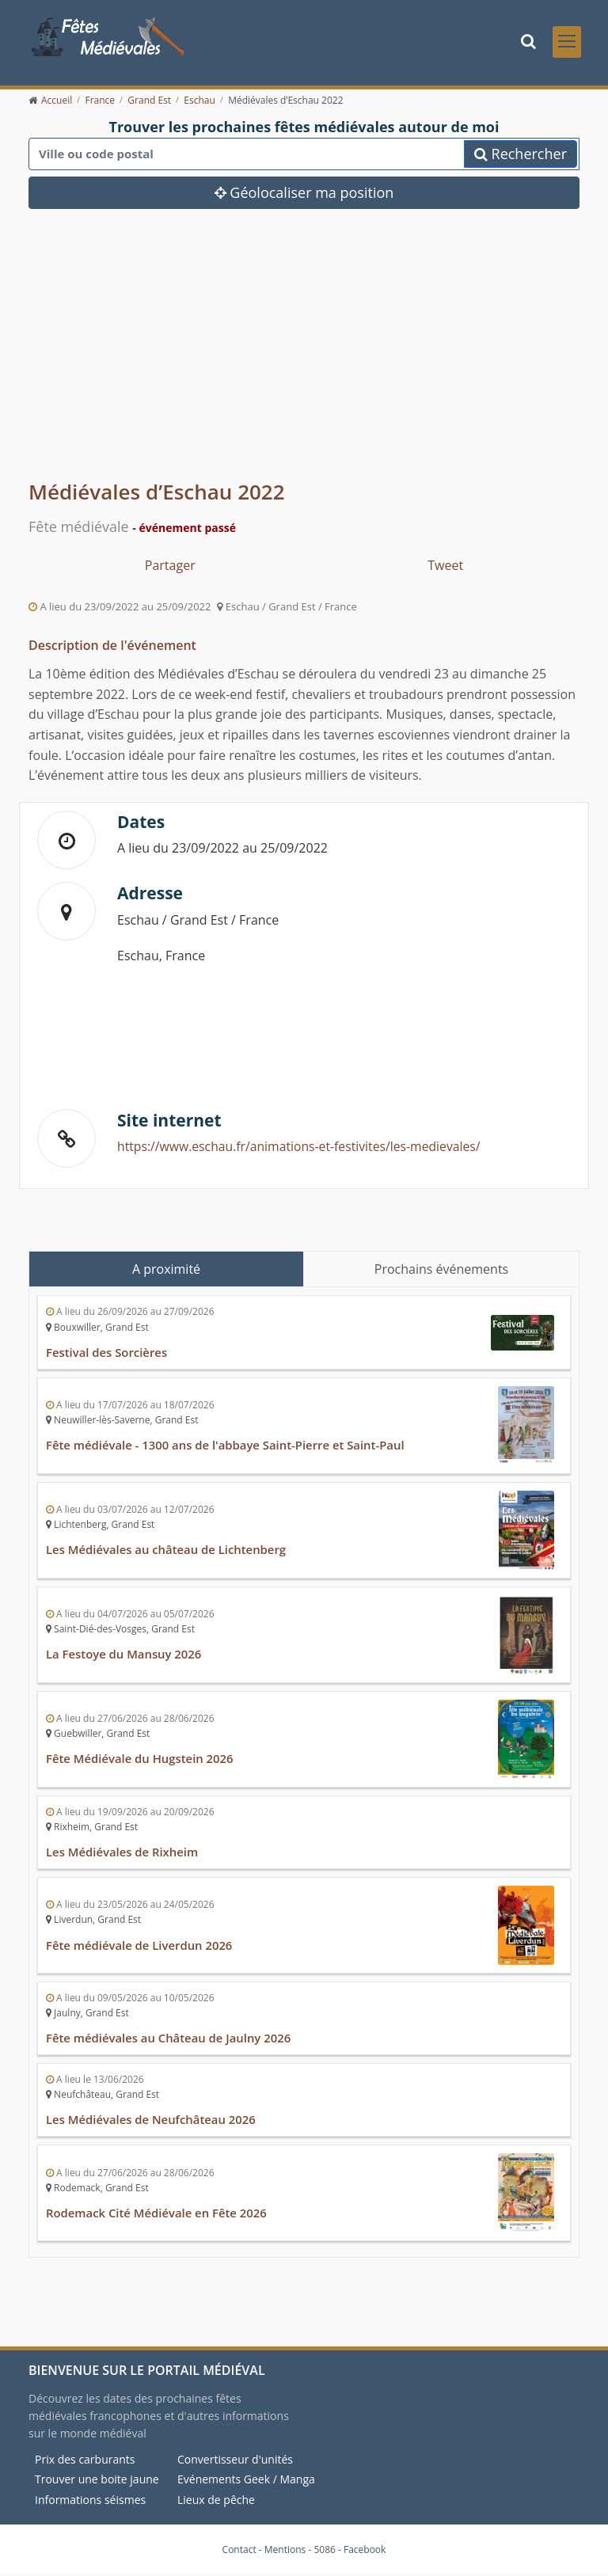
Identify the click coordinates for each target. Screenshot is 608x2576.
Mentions (285, 2551)
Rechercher (520, 159)
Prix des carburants (85, 2461)
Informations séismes (90, 2502)
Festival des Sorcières (107, 1357)
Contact (239, 2551)
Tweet (445, 570)
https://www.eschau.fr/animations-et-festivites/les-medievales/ (302, 1151)
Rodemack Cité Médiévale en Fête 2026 (157, 2215)
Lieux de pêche (216, 2502)
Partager (170, 570)
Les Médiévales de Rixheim (123, 1856)
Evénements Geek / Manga (246, 2481)
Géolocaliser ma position (304, 197)
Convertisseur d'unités (235, 2461)
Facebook (365, 2551)
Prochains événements (441, 1274)
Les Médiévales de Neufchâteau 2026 (151, 2122)
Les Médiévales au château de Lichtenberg (167, 1554)
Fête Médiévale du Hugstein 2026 (140, 1763)
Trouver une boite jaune (97, 2481)
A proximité (166, 1274)
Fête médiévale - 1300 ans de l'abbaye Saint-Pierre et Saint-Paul (227, 1449)
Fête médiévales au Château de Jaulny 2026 (169, 2042)
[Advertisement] (304, 362)
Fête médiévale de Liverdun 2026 (140, 1948)
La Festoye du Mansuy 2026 (124, 1658)
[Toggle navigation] (567, 43)
